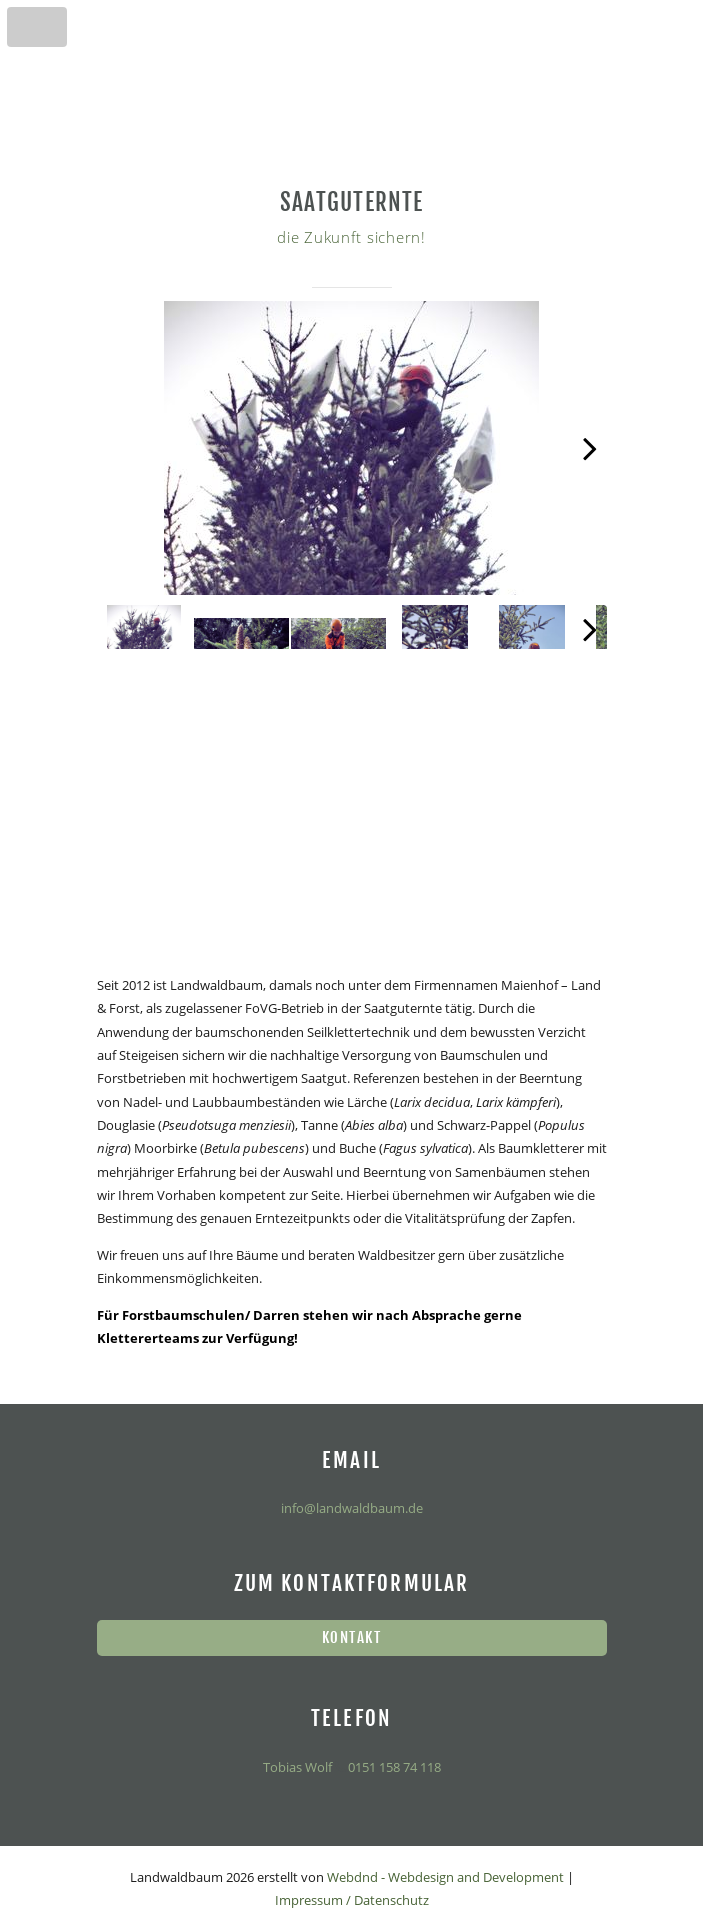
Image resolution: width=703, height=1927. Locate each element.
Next (582, 466)
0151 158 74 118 (393, 1767)
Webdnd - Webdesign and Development (445, 1877)
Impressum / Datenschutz (352, 1900)
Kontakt (351, 1637)
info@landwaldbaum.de (352, 1508)
